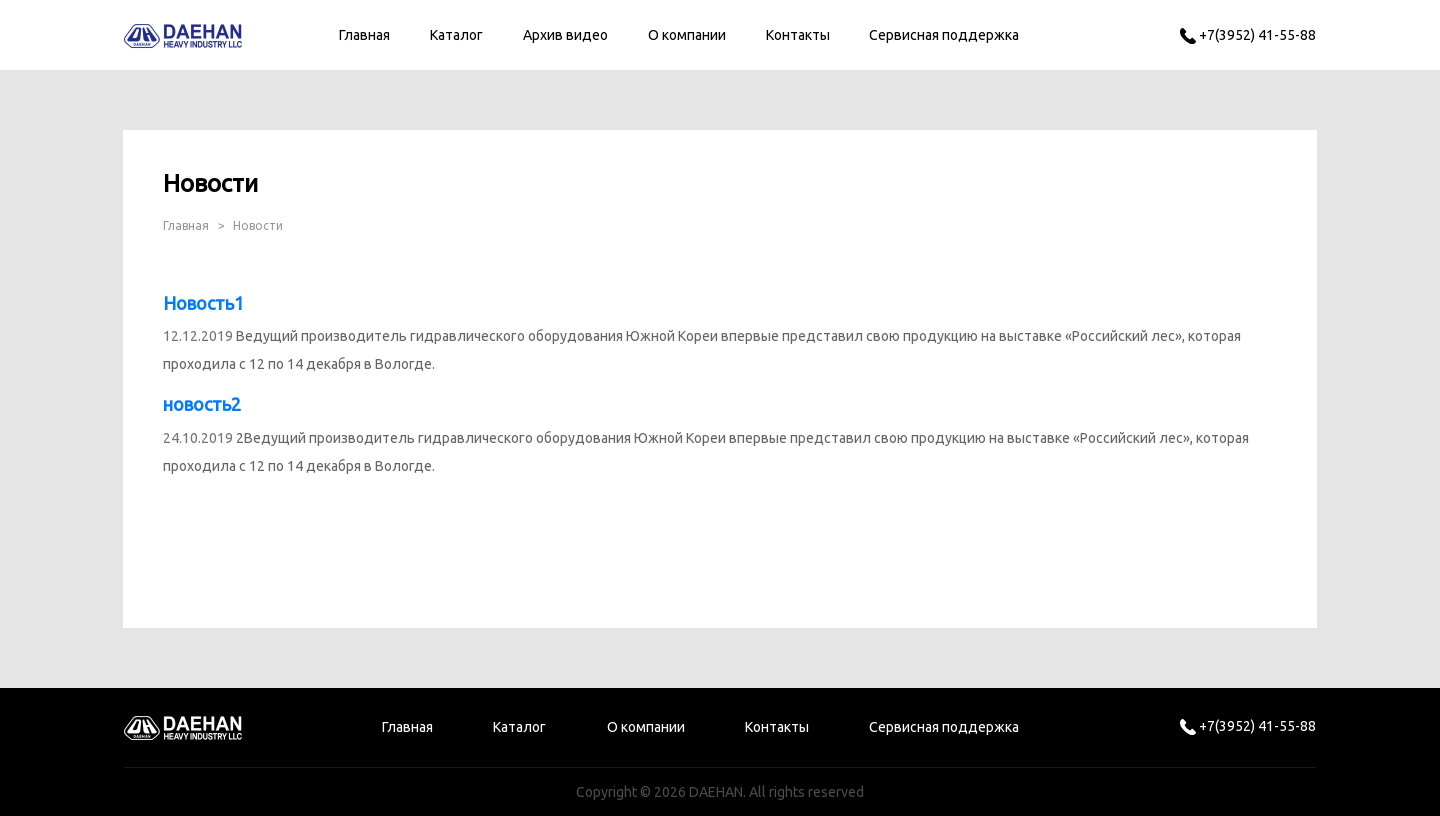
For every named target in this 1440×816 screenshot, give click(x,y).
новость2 (202, 404)
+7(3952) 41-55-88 (1248, 35)
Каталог (456, 35)
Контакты (798, 35)
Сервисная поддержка (944, 35)
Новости (258, 225)
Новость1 (203, 303)
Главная (364, 35)
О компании (687, 35)
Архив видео (565, 35)
